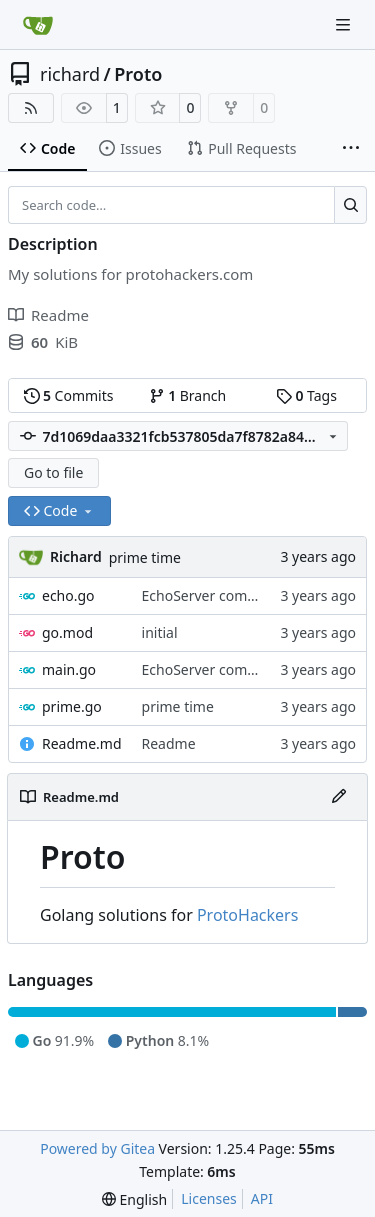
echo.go (68, 595)
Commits (69, 395)
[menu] (134, 1199)
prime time (145, 557)
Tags (306, 395)
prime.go (72, 706)
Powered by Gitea (97, 1148)
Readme (169, 743)
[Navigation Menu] (345, 24)
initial (160, 632)
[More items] (351, 149)
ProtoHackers (247, 915)
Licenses (209, 1198)
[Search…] (350, 205)
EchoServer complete (211, 595)
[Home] (38, 25)
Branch (188, 395)
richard (70, 74)
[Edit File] (339, 797)
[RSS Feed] (31, 108)
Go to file (53, 472)
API (262, 1198)
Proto (138, 74)
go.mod (67, 632)
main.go (69, 669)
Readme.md (82, 743)
